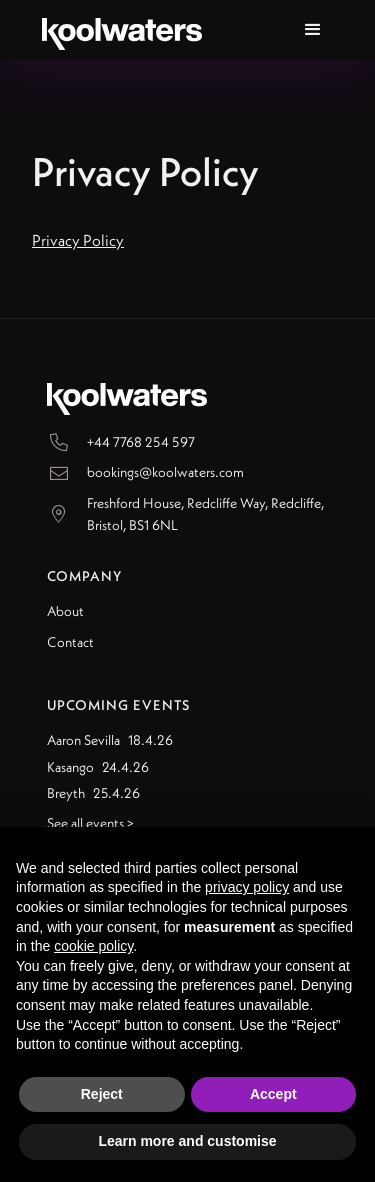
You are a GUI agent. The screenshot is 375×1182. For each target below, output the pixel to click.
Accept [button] (273, 1094)
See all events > (90, 823)
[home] (117, 30)
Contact (70, 642)
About (65, 611)
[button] (313, 30)
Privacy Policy (78, 240)
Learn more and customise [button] (187, 1141)
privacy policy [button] (247, 887)
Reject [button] (102, 1094)
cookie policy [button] (93, 946)
